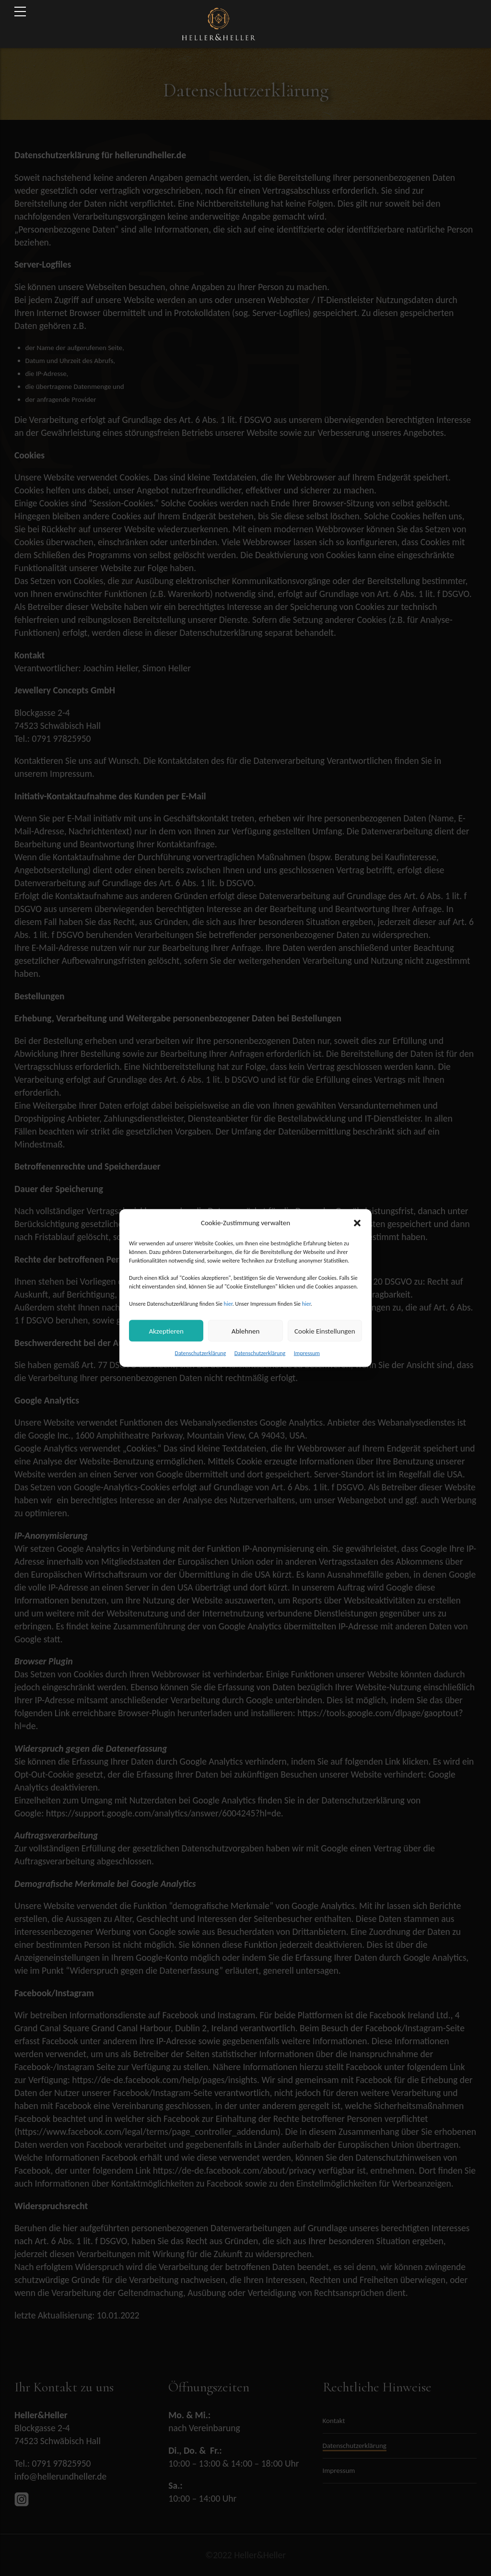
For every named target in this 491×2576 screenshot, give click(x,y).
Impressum (307, 1353)
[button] (357, 1223)
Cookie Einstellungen (324, 1330)
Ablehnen (246, 1330)
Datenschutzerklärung (200, 1353)
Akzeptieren (166, 1330)
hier (228, 1303)
